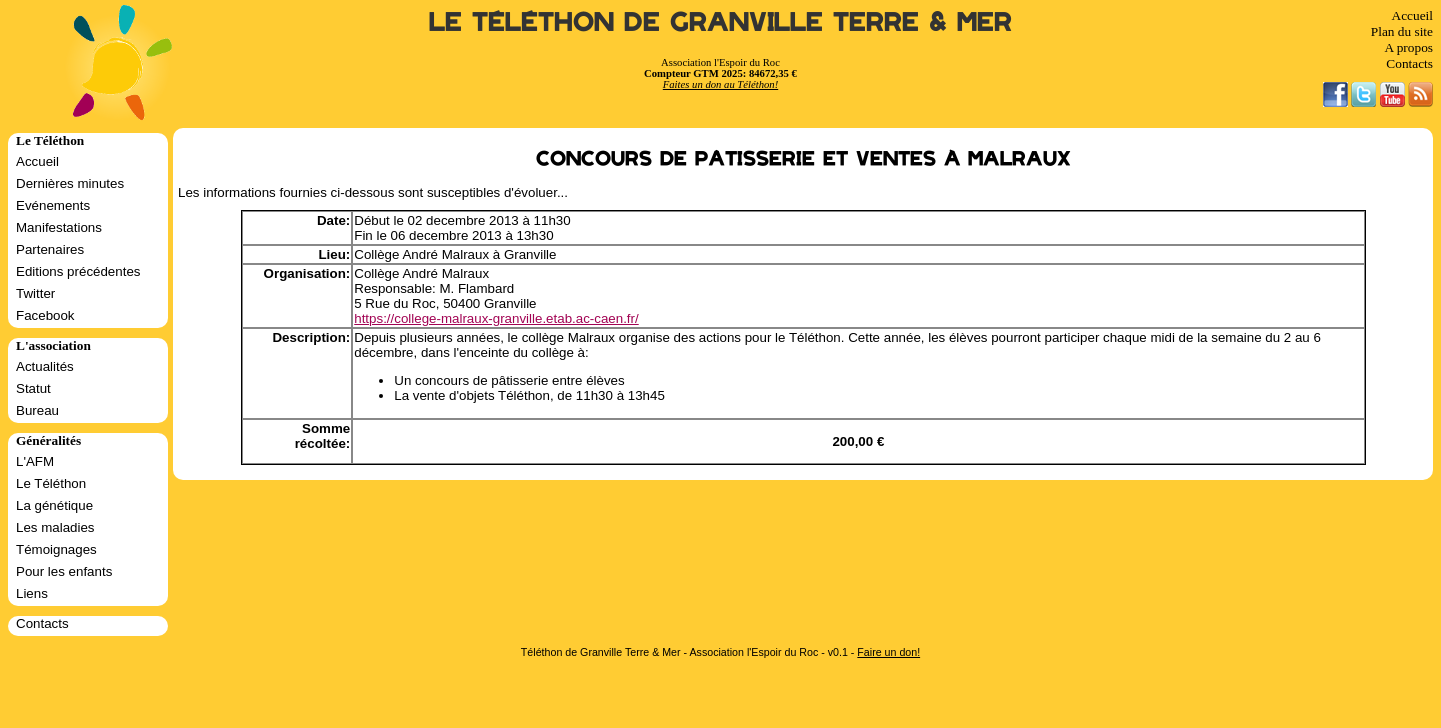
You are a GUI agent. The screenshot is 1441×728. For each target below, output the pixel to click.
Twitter (35, 293)
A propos (1408, 47)
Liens (32, 593)
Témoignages (56, 549)
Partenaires (50, 249)
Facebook (45, 315)
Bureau (37, 410)
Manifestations (59, 227)
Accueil (1412, 15)
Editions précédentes (78, 271)
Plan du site (1402, 31)
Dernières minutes (70, 183)
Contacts (1409, 63)
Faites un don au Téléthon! (720, 84)
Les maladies (55, 527)
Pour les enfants (64, 571)
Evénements (53, 205)
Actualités (45, 366)
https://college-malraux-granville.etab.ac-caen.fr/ (496, 318)
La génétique (54, 505)
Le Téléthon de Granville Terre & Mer (720, 22)
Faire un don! (888, 652)
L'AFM (35, 461)
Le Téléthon (51, 483)
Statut (33, 388)
